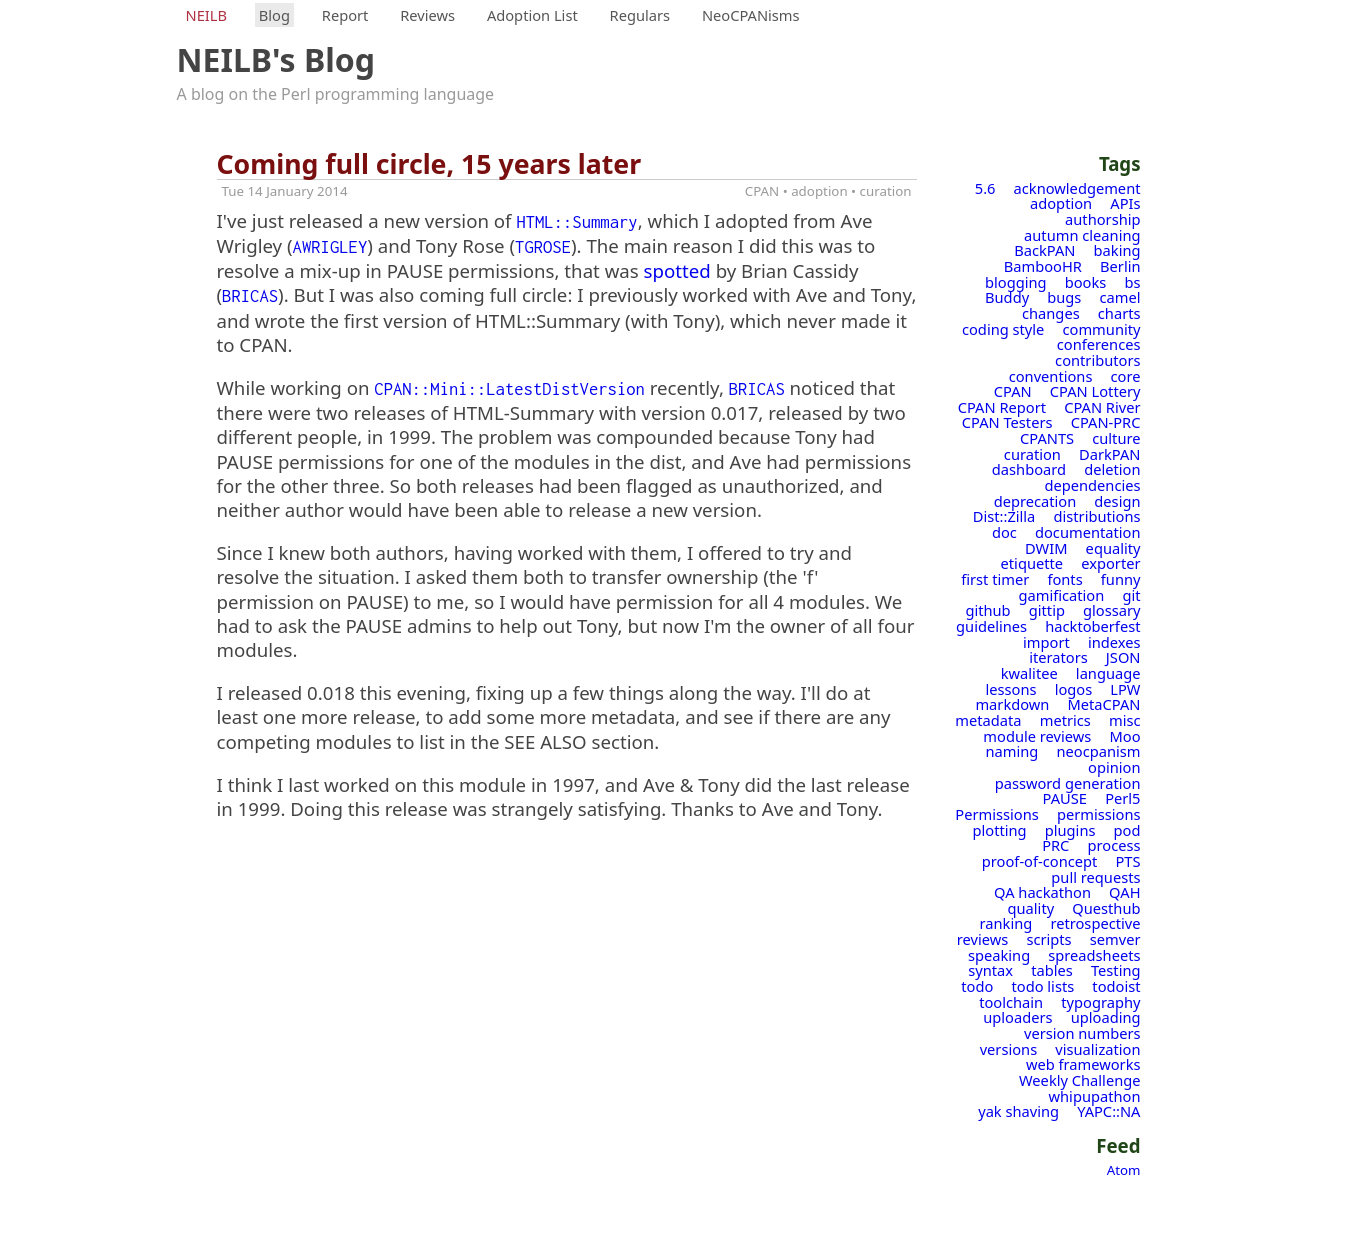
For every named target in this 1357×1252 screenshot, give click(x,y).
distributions (1096, 516)
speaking (999, 955)
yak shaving (1018, 1111)
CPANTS (1047, 438)
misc (1125, 720)
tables (1052, 970)
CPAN (1013, 391)
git (1131, 595)
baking (1117, 250)
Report (345, 15)
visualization (1097, 1049)
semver (1115, 939)
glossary (1111, 610)
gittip (1047, 610)
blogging (1016, 282)
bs (1132, 282)
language (1108, 673)
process (1114, 845)
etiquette (1032, 563)
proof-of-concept (1039, 861)
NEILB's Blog (276, 59)
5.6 (985, 188)
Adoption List (532, 15)
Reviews (427, 15)
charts (1119, 313)
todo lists (1042, 986)
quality (1031, 908)
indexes (1114, 642)
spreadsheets (1094, 955)
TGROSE (543, 247)
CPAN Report (1002, 407)
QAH (1124, 892)
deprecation (1035, 501)
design (1117, 501)
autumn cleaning (1082, 235)
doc (1004, 532)
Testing (1116, 970)
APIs (1125, 203)
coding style (1003, 329)
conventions (1051, 376)
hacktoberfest (1092, 626)
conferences (1099, 344)
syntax (990, 970)
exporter (1110, 563)
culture (1116, 438)
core (1126, 376)
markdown (1012, 704)
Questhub (1106, 908)
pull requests (1095, 877)
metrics (1065, 720)
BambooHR (1043, 266)
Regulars (640, 15)
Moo (1124, 736)
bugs (1064, 297)
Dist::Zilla (1004, 516)
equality (1113, 548)
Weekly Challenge (1079, 1080)
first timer (995, 579)
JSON (1123, 657)
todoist (1116, 986)
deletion (1112, 469)
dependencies (1092, 485)
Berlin (1120, 266)
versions (1009, 1049)
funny (1121, 579)
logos (1074, 689)
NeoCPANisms (751, 15)
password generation (1068, 783)
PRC (1055, 845)
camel (1119, 297)
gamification (1061, 595)
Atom (1124, 1170)
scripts (1048, 939)
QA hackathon (1042, 892)
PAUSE (1065, 798)
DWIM (1046, 548)
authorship (1102, 219)
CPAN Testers (1007, 422)
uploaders (1017, 1017)
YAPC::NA (1108, 1111)
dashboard (1029, 469)
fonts (1064, 579)
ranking (1006, 923)
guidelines (991, 626)
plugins (1070, 830)
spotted (677, 270)
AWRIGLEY (330, 247)
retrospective (1095, 923)
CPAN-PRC (1106, 422)
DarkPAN (1109, 454)
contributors (1097, 360)
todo (977, 986)
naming (1012, 751)
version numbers (1082, 1033)
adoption (1061, 203)
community (1102, 329)
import (1046, 642)
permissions (1099, 814)
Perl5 (1122, 798)
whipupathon (1095, 1096)
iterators (1058, 657)
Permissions (996, 814)
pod (1127, 830)
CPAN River (1102, 407)
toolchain (1011, 1002)
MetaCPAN (1104, 704)
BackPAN (1044, 250)
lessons (1010, 689)
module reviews (1037, 736)
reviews (982, 939)
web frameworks (1083, 1064)
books (1086, 282)
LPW (1125, 689)
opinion (1114, 767)
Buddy (1007, 297)
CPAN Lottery (1095, 391)
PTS (1127, 861)
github (987, 610)
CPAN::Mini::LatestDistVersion (509, 389)
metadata (988, 720)
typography (1100, 1002)
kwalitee (1029, 673)
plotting (1000, 830)
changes (1051, 313)
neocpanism (1098, 751)
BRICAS (250, 296)
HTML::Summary (576, 222)
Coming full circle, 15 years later (429, 164)
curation (1032, 454)
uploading (1106, 1017)
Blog (274, 15)
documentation (1088, 532)
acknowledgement (1077, 188)
